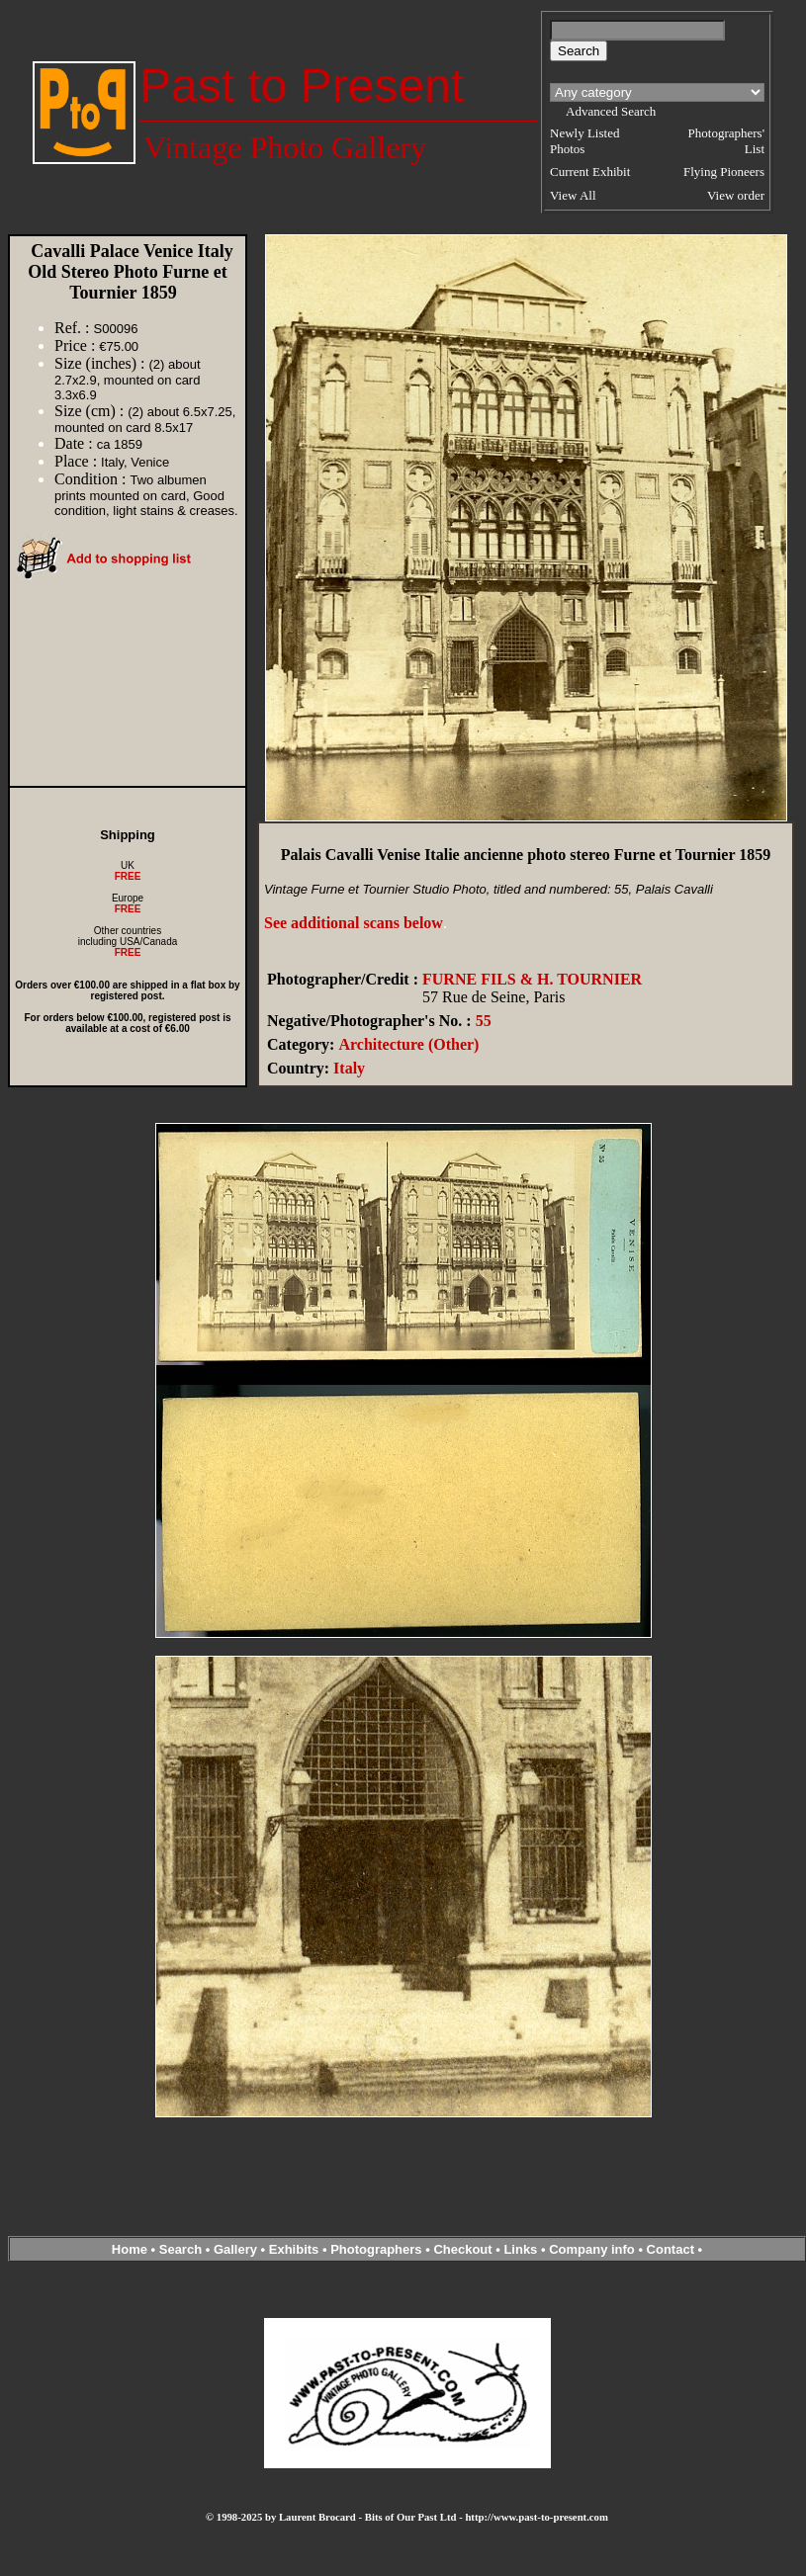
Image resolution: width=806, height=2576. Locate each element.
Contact (670, 2249)
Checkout (462, 2249)
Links (520, 2249)
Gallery (235, 2249)
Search (180, 2249)
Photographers (375, 2249)
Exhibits (294, 2249)
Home (129, 2249)
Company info (593, 2249)
